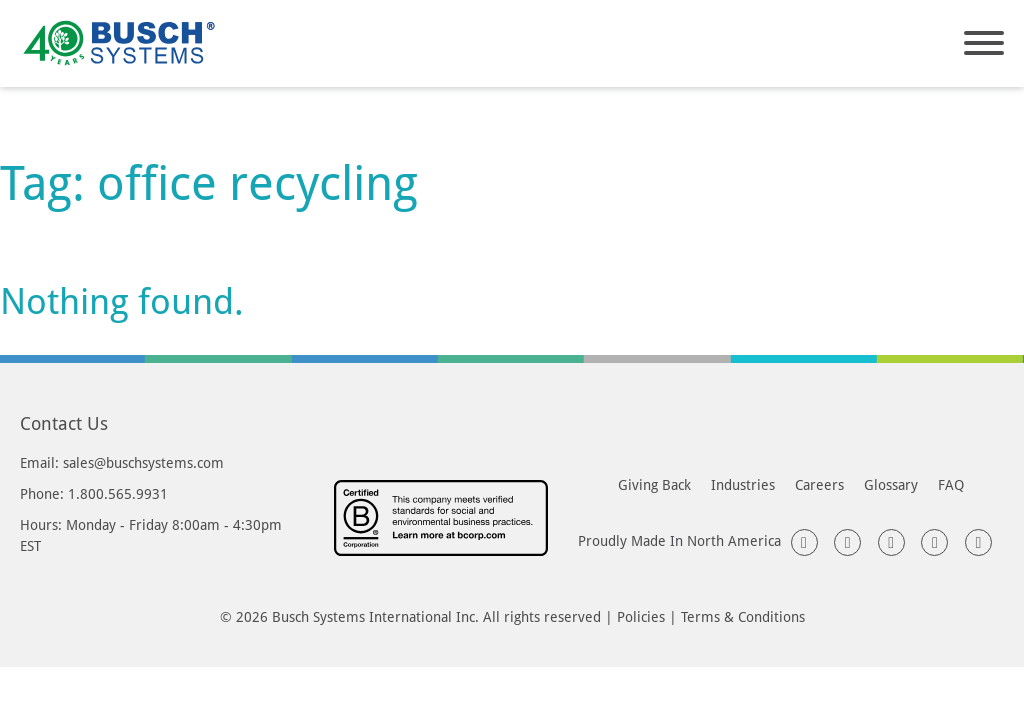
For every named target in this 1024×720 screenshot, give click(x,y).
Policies (641, 616)
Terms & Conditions (743, 616)
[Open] (984, 43)
